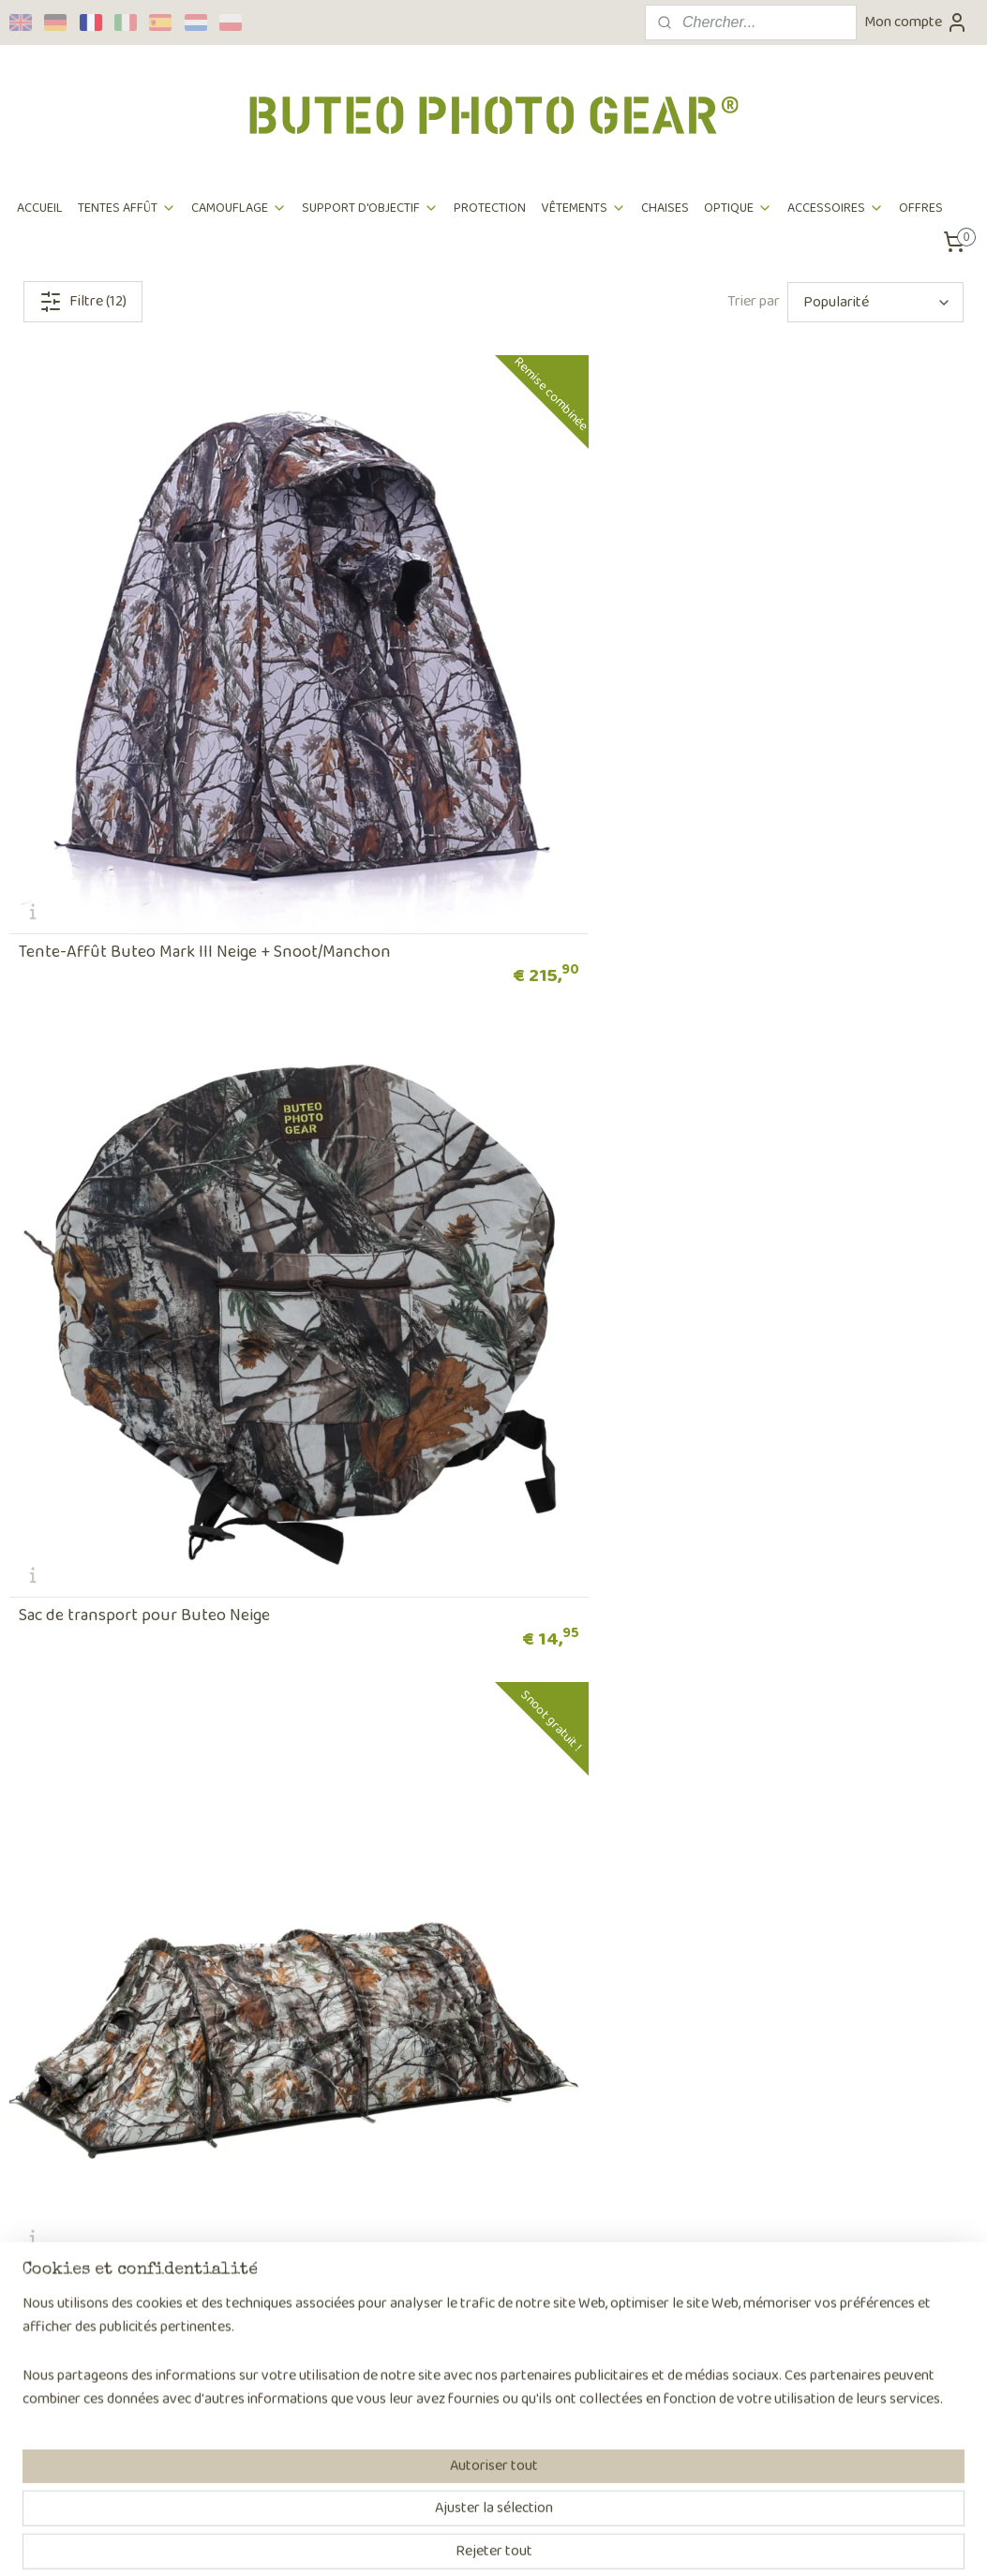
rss (484, 2541)
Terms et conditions (70, 2255)
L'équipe (232, 2183)
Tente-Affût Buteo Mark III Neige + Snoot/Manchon (144, 675)
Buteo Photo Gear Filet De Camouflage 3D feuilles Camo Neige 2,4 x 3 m (816, 1858)
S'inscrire (644, 2449)
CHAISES (665, 208)
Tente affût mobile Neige (766, 1472)
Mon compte (916, 22)
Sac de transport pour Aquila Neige (144, 1472)
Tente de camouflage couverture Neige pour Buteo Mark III (159, 1858)
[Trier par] (875, 302)
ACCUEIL (40, 208)
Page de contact (454, 2326)
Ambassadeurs (252, 2230)
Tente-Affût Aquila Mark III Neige (467, 1077)
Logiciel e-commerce (542, 2541)
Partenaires (243, 2255)
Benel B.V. (237, 2303)
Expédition (42, 2183)
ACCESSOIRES (835, 208)
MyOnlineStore (679, 2541)
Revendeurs (244, 2207)
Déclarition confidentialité (90, 2278)
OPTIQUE (738, 208)
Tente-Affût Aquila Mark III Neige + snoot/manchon (802, 1069)
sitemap (454, 2541)
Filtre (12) (83, 301)
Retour (31, 2207)
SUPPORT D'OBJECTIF (370, 208)
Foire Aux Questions (71, 2230)
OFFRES (921, 208)
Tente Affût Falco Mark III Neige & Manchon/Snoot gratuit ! (797, 675)
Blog (221, 2278)
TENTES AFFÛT (127, 208)
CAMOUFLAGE (239, 208)
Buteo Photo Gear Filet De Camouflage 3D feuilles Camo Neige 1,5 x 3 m (487, 1858)
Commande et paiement (83, 2158)
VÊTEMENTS (583, 208)
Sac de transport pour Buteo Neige (473, 683)
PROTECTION (490, 208)
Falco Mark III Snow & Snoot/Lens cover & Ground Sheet (160, 1069)
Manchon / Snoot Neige (432, 1472)
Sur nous (234, 2158)
